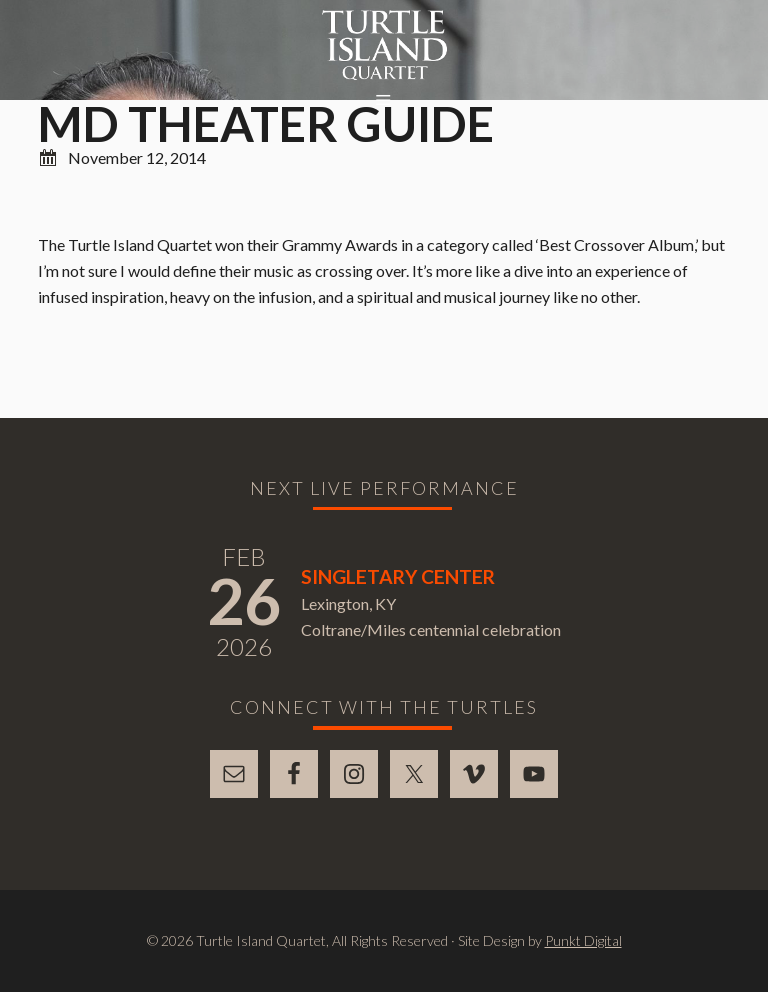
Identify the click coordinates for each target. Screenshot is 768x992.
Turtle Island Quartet (384, 45)
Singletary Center (398, 576)
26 (244, 600)
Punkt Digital (583, 940)
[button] (384, 101)
